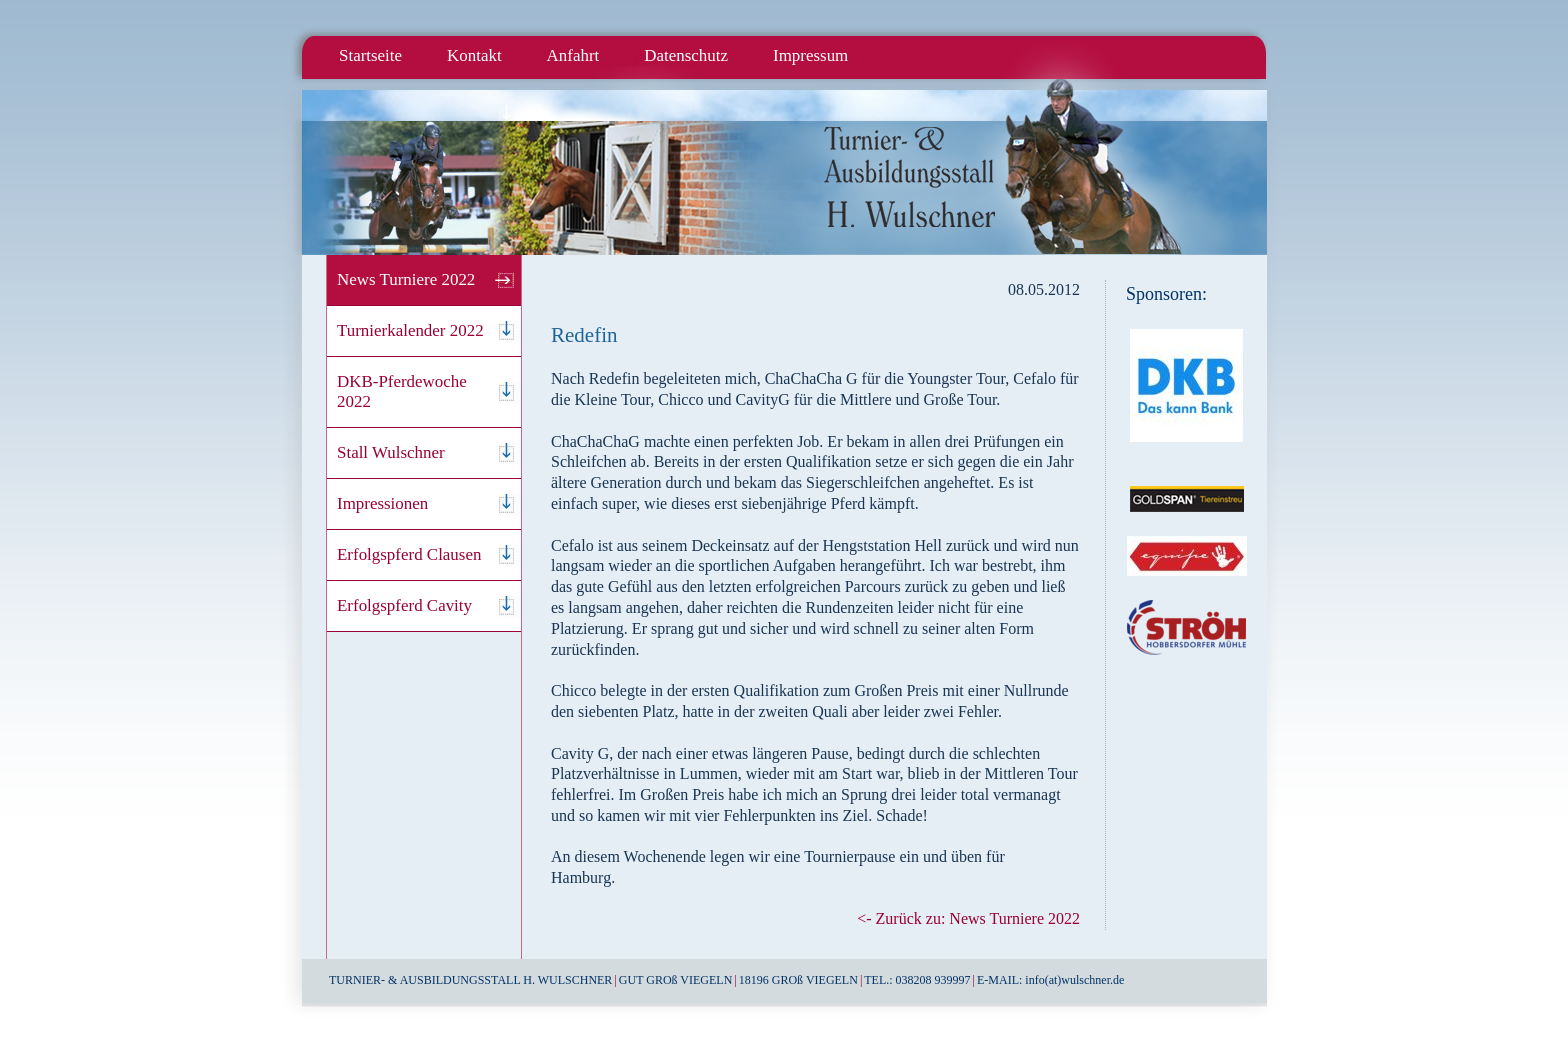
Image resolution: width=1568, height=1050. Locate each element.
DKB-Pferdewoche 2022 (402, 391)
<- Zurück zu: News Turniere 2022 (968, 918)
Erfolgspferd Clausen (409, 554)
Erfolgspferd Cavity (404, 605)
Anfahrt (573, 55)
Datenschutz (686, 55)
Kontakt (474, 55)
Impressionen (382, 503)
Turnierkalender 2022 (410, 330)
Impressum (810, 55)
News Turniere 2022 (406, 279)
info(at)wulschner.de (1074, 980)
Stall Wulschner (391, 452)
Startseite (370, 55)
